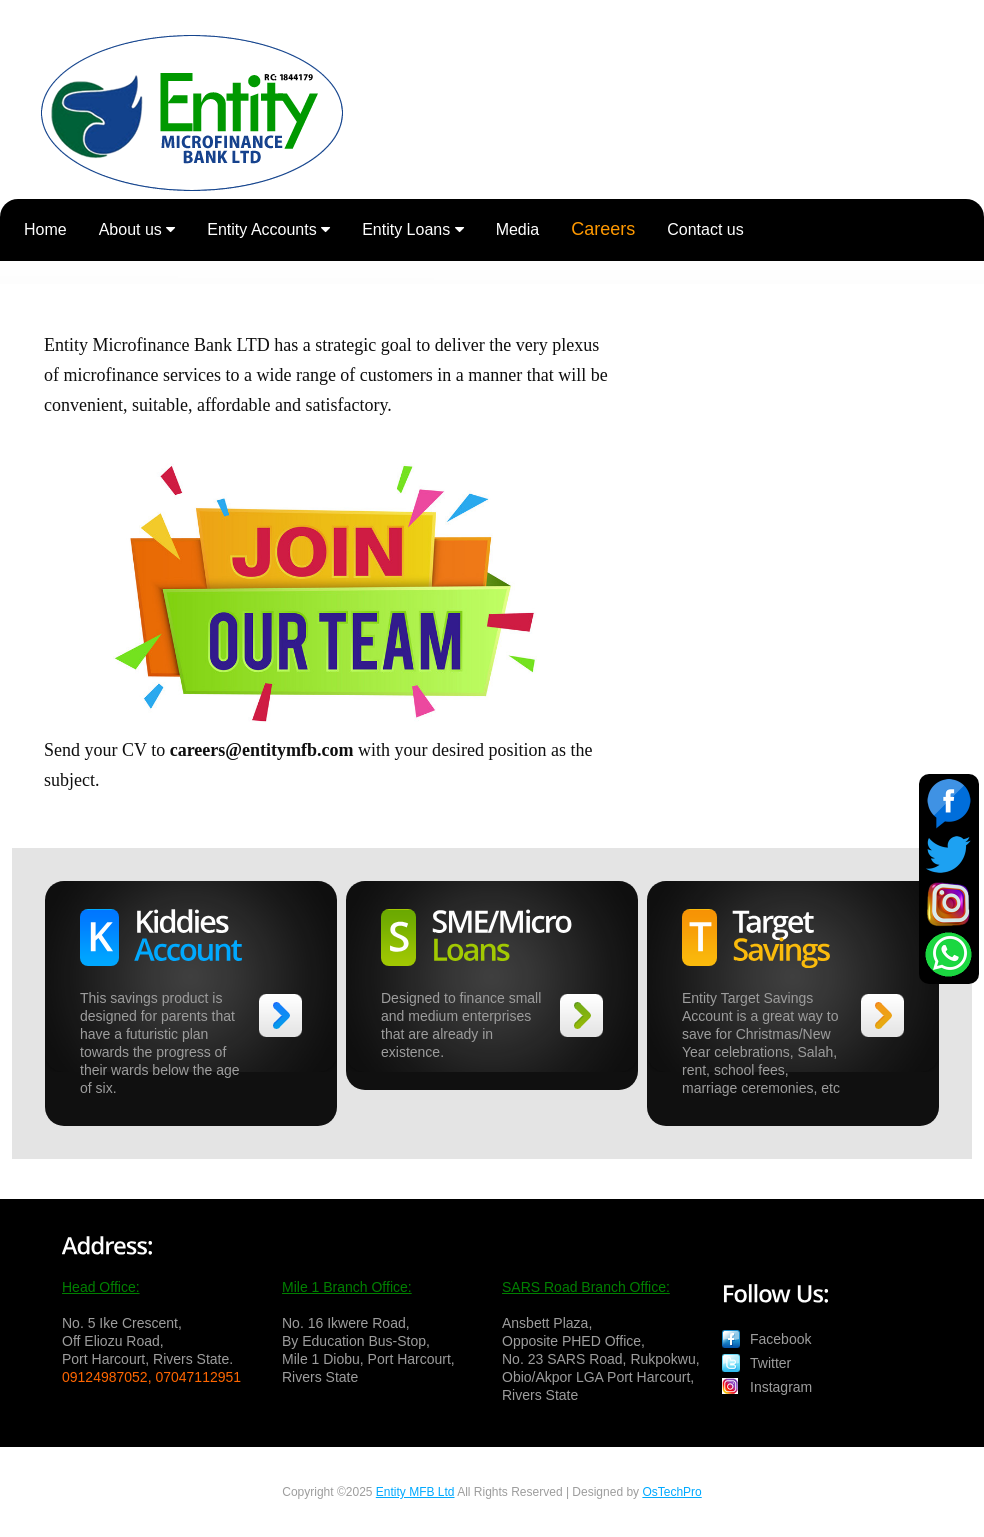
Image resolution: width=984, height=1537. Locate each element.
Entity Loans (413, 229)
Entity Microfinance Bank (192, 114)
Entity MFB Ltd (415, 1492)
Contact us (705, 229)
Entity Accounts (268, 229)
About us (137, 229)
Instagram (781, 1387)
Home (45, 229)
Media (518, 229)
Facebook (780, 1339)
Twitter (770, 1363)
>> (280, 1015)
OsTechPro (671, 1492)
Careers (603, 229)
